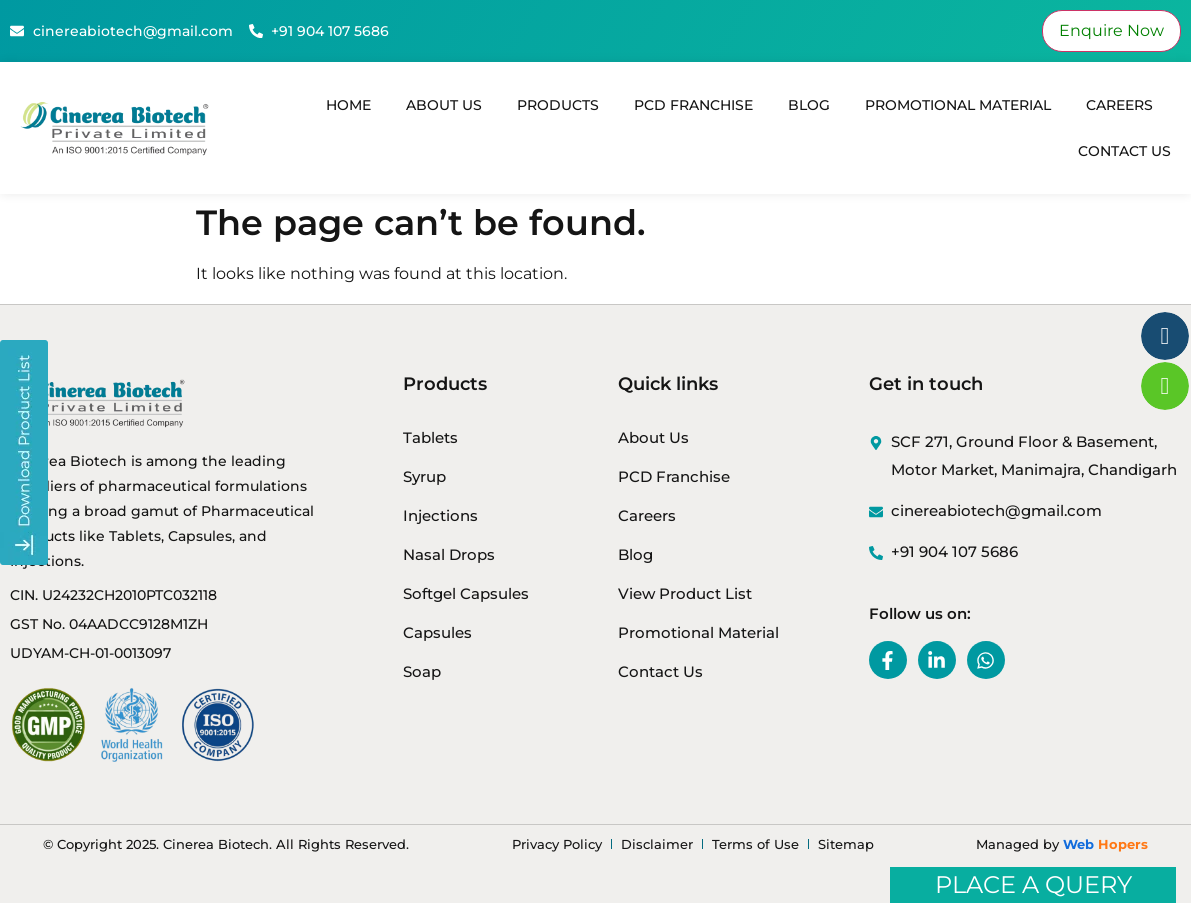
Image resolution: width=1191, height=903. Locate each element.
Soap (422, 671)
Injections (440, 515)
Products (558, 105)
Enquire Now (1111, 30)
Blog (809, 105)
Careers (1119, 105)
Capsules (437, 632)
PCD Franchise (693, 105)
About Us (444, 105)
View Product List (685, 593)
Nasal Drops (449, 554)
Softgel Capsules (466, 593)
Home (348, 105)
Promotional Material (958, 105)
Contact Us (1124, 151)
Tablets (430, 437)
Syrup (424, 476)
